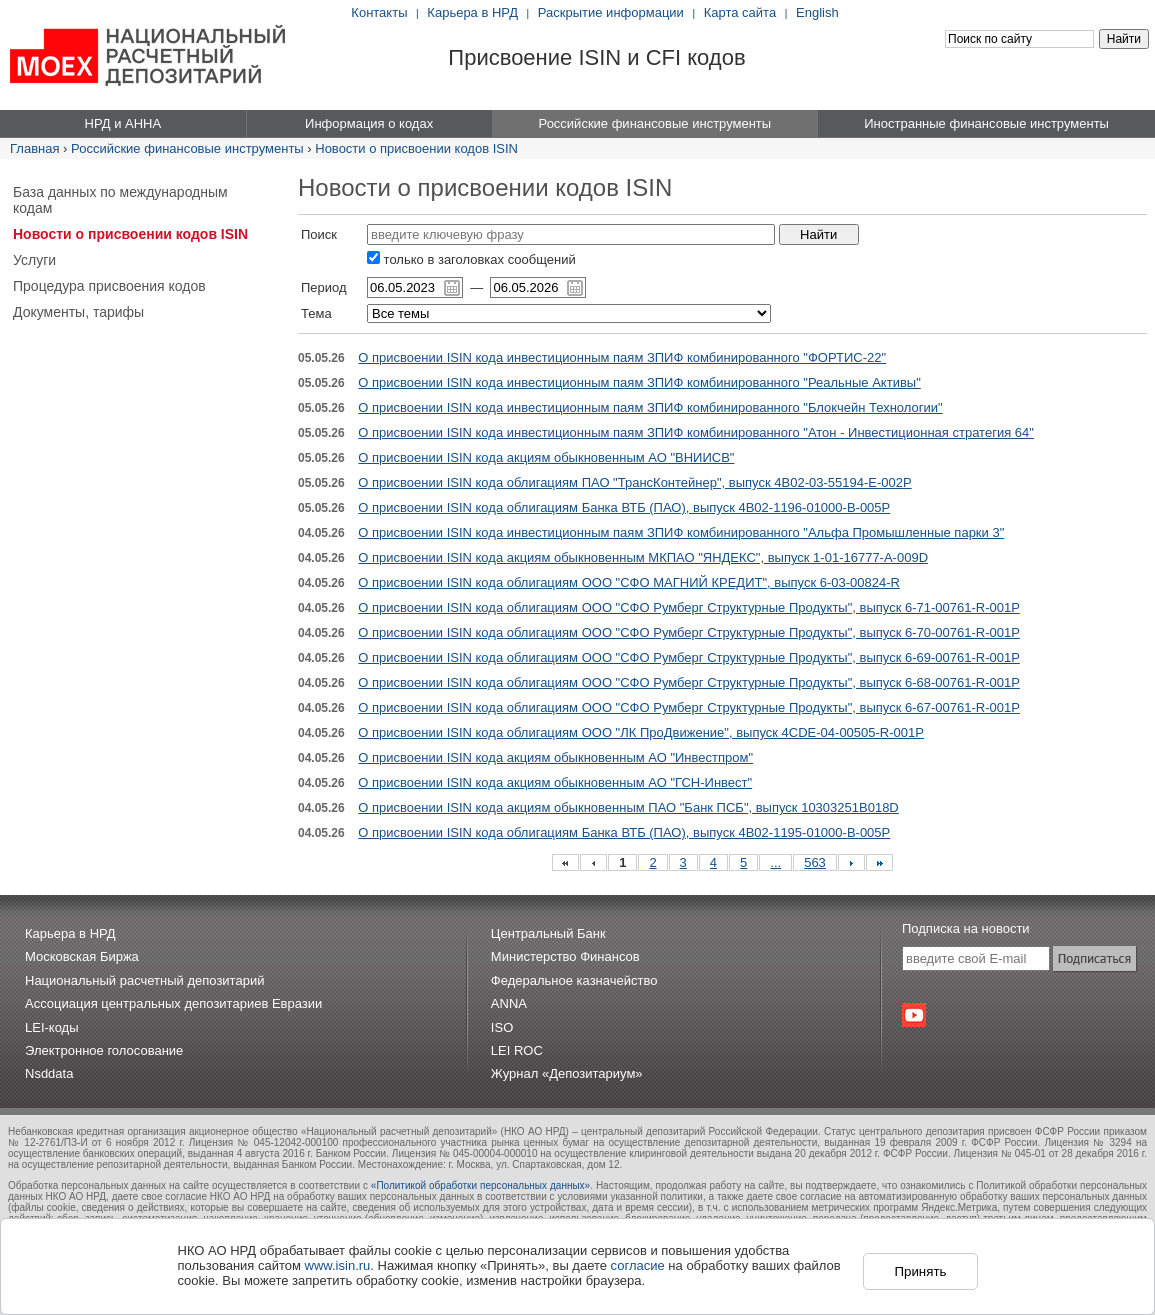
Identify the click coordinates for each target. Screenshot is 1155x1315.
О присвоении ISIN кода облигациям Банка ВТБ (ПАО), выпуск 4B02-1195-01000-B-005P (624, 832)
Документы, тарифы (78, 312)
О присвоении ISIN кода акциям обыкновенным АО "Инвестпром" (555, 757)
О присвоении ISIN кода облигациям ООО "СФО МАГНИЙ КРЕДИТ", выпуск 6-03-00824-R (629, 582)
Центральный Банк (548, 933)
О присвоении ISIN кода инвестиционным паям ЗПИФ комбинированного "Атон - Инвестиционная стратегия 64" (696, 432)
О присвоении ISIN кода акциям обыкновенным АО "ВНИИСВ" (546, 457)
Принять (920, 1271)
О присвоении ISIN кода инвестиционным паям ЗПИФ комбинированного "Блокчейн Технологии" (650, 407)
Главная (34, 148)
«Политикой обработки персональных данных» (480, 1185)
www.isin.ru (338, 1265)
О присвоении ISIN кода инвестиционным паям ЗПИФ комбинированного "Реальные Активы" (639, 382)
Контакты (379, 12)
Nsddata (49, 1073)
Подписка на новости (966, 928)
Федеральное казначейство (574, 980)
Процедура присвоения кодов (109, 286)
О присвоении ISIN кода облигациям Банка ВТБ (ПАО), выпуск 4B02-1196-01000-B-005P (624, 507)
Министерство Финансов (565, 956)
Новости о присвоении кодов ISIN (416, 148)
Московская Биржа (82, 956)
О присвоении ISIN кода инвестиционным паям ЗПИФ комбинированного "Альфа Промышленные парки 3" (681, 532)
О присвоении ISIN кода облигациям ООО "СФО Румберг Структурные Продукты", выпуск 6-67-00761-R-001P (689, 707)
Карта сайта (740, 12)
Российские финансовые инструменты (187, 148)
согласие (638, 1265)
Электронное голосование (104, 1050)
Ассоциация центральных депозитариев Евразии (173, 1003)
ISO (502, 1027)
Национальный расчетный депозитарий (144, 980)
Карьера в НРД (472, 12)
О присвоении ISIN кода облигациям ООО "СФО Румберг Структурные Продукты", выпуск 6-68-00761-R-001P (689, 682)
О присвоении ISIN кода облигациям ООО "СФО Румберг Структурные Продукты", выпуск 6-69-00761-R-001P (689, 657)
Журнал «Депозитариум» (567, 1073)
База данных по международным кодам (120, 200)
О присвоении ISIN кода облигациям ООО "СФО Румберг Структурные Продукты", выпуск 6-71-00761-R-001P (689, 607)
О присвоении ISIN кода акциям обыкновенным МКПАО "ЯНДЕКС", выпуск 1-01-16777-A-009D (643, 557)
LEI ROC (517, 1050)
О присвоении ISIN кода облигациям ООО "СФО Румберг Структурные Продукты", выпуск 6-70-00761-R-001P (689, 632)
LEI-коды (52, 1027)
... (775, 862)
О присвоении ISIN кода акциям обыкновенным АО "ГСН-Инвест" (555, 782)
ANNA (509, 1003)
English (817, 12)
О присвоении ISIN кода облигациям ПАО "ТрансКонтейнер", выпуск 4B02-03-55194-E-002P (634, 482)
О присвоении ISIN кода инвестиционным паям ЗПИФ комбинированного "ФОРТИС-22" (622, 357)
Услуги (34, 260)
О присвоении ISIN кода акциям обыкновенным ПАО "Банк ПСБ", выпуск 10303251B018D (628, 807)
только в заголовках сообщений (471, 259)
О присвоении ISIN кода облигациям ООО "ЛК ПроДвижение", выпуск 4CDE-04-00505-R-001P (641, 732)
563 (815, 862)
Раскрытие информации (611, 12)
